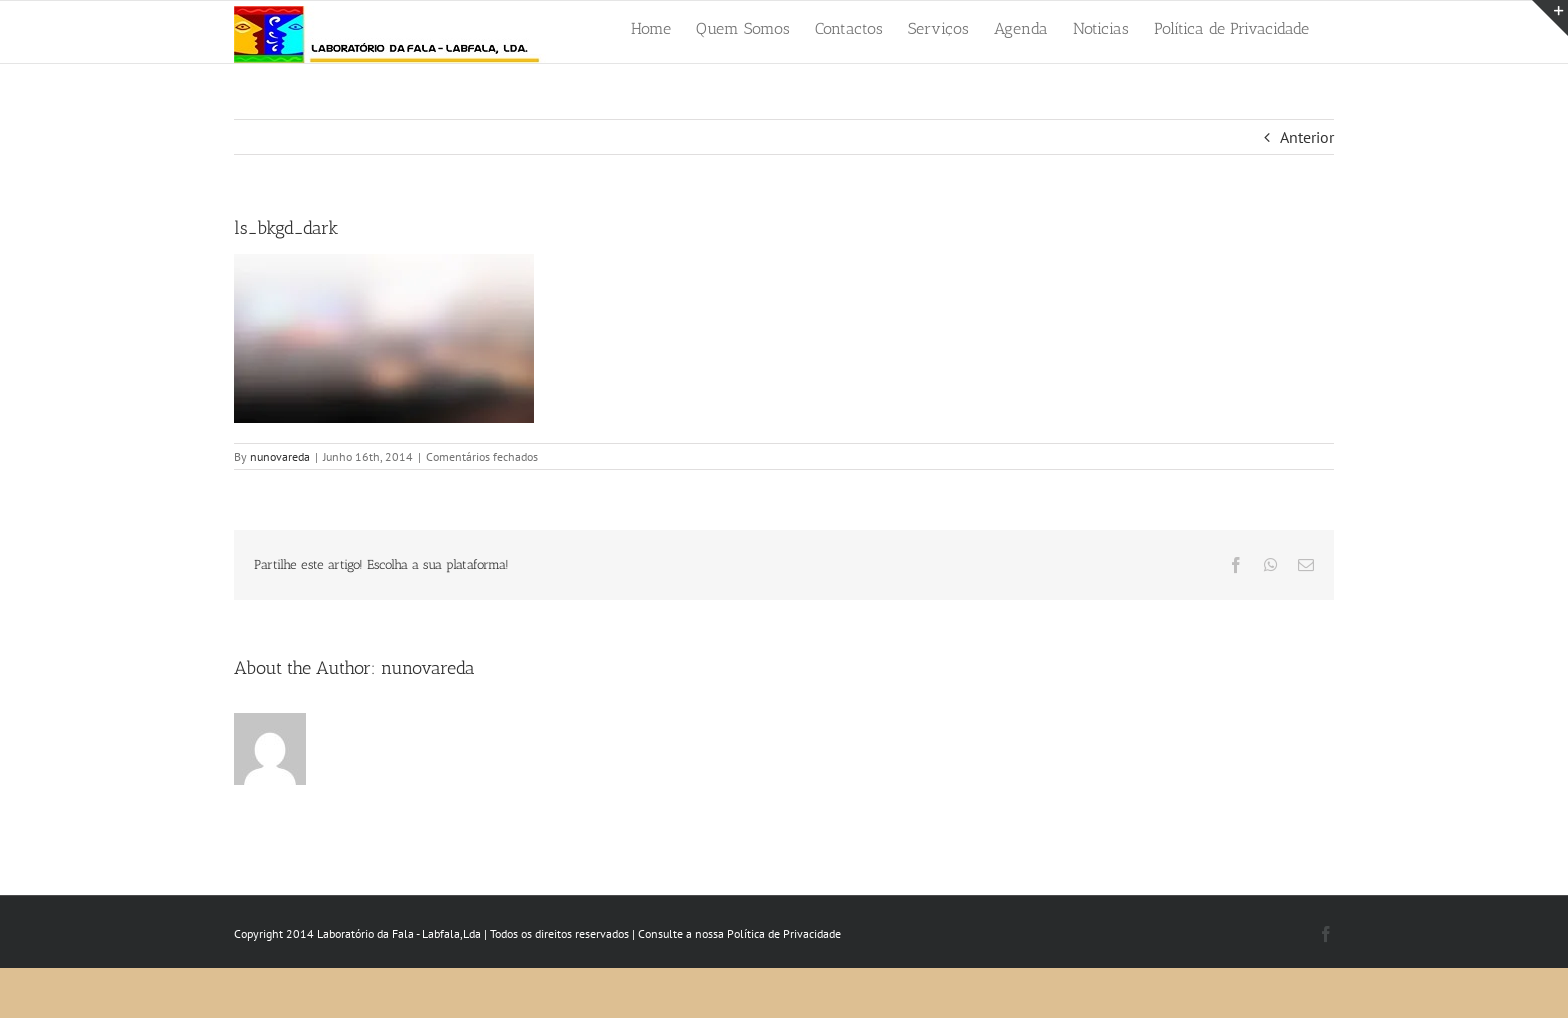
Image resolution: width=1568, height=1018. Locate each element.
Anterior (1307, 137)
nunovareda (280, 456)
